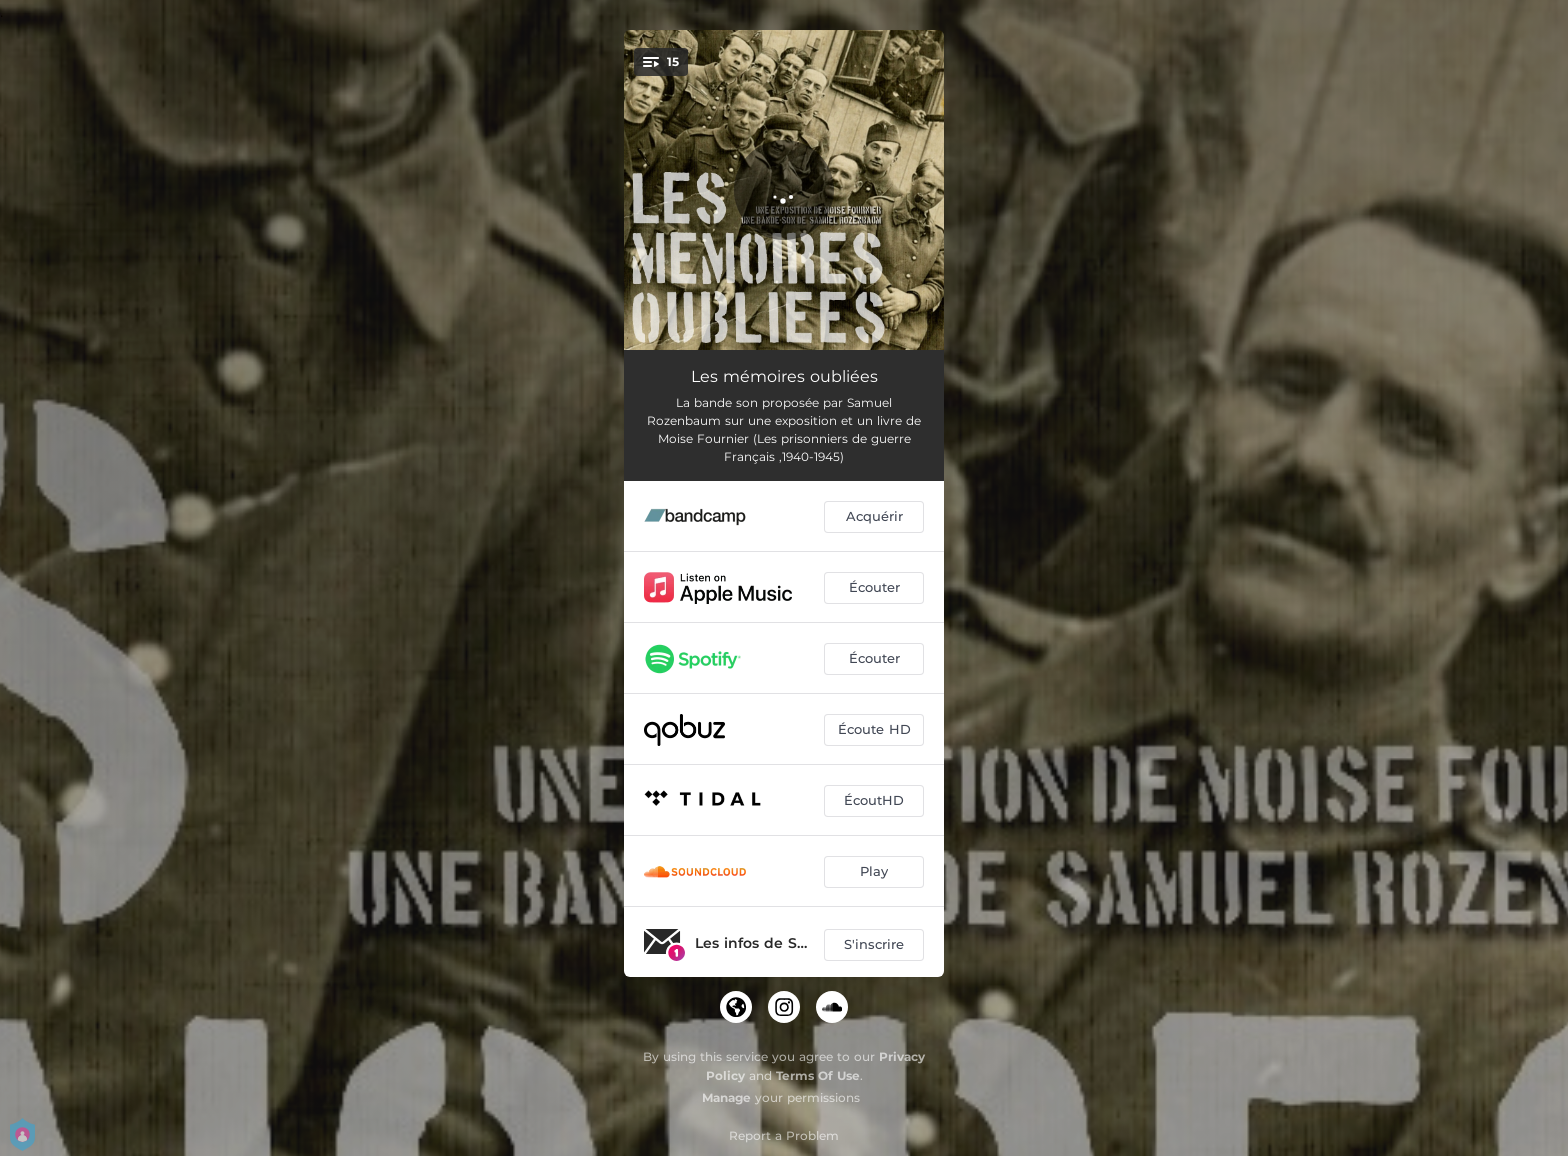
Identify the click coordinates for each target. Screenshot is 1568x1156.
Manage (726, 1097)
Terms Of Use (818, 1075)
